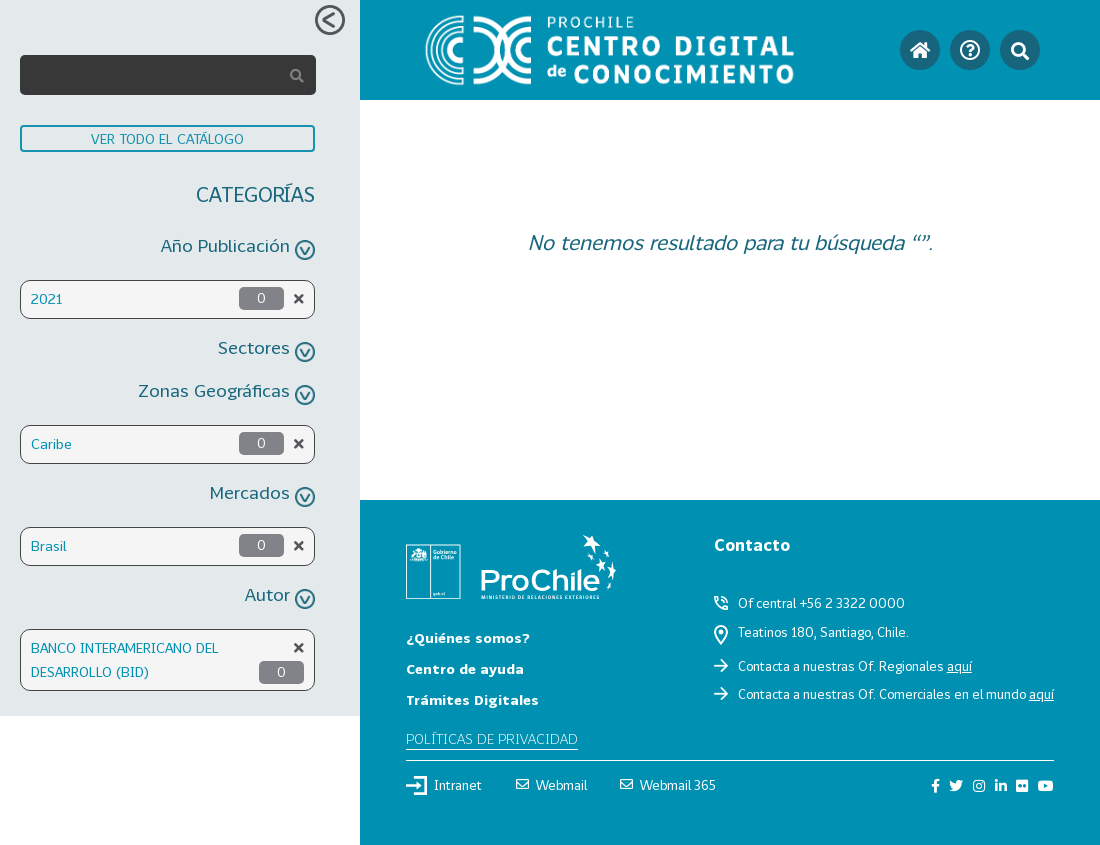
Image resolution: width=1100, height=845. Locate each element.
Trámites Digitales (472, 699)
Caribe (51, 443)
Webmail (551, 785)
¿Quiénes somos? (468, 637)
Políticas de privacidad (492, 738)
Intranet (444, 785)
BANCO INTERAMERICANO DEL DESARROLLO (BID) (125, 659)
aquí (959, 666)
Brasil (49, 545)
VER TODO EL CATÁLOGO (167, 138)
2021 (46, 298)
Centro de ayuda (465, 668)
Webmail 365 (668, 785)
